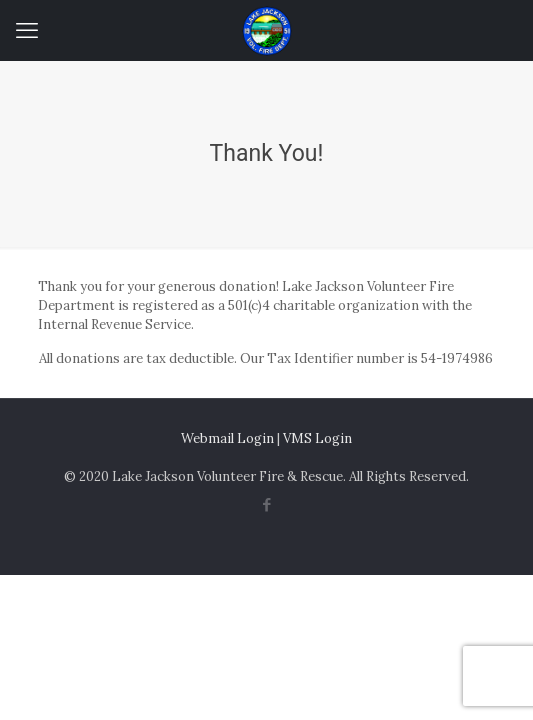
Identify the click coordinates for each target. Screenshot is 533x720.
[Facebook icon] (266, 504)
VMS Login (317, 438)
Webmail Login (227, 438)
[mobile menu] (27, 30)
